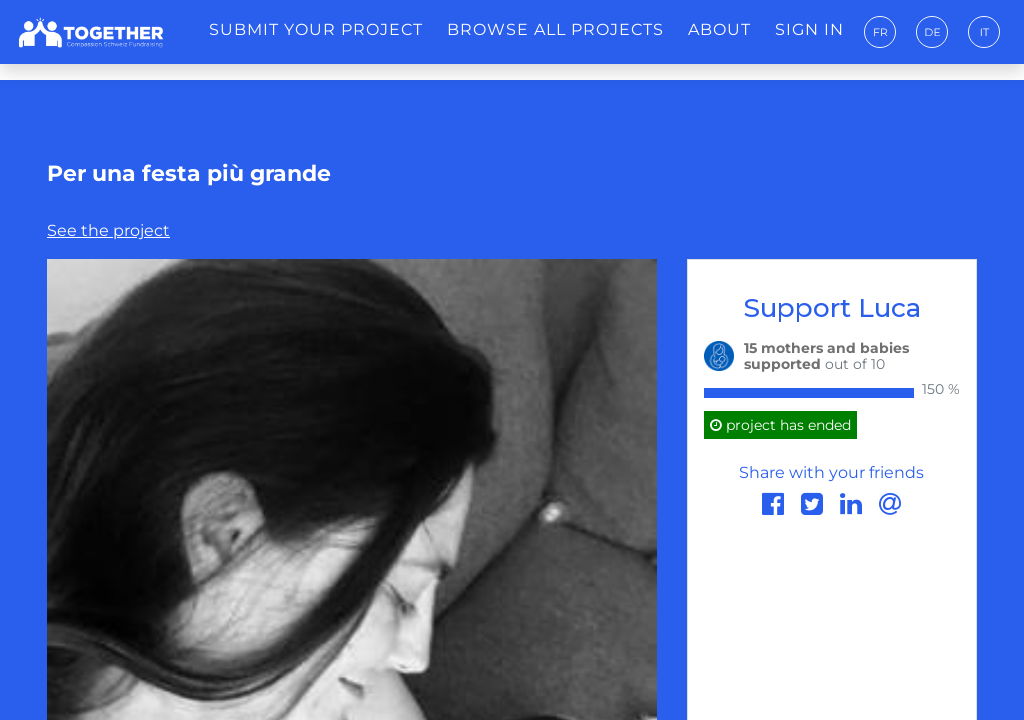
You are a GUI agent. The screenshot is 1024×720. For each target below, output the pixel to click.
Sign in (809, 29)
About (719, 29)
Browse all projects (555, 29)
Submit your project (316, 29)
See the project (108, 230)
